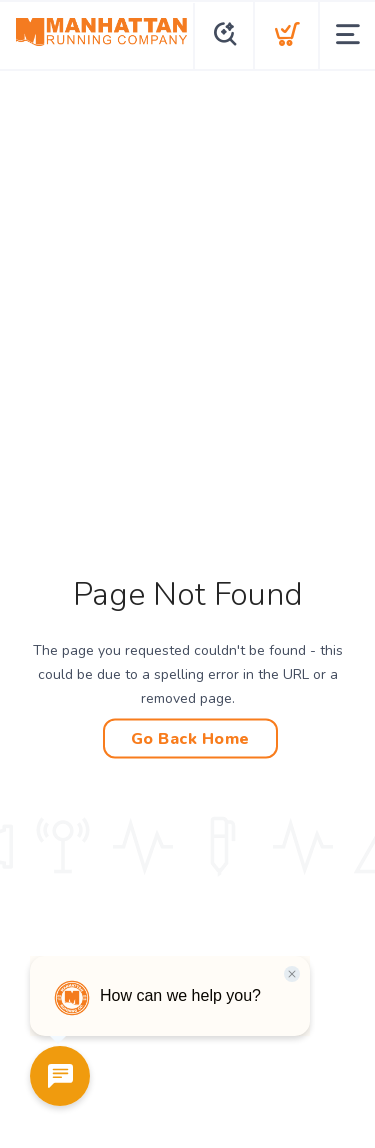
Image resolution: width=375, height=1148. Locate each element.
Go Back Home (190, 739)
